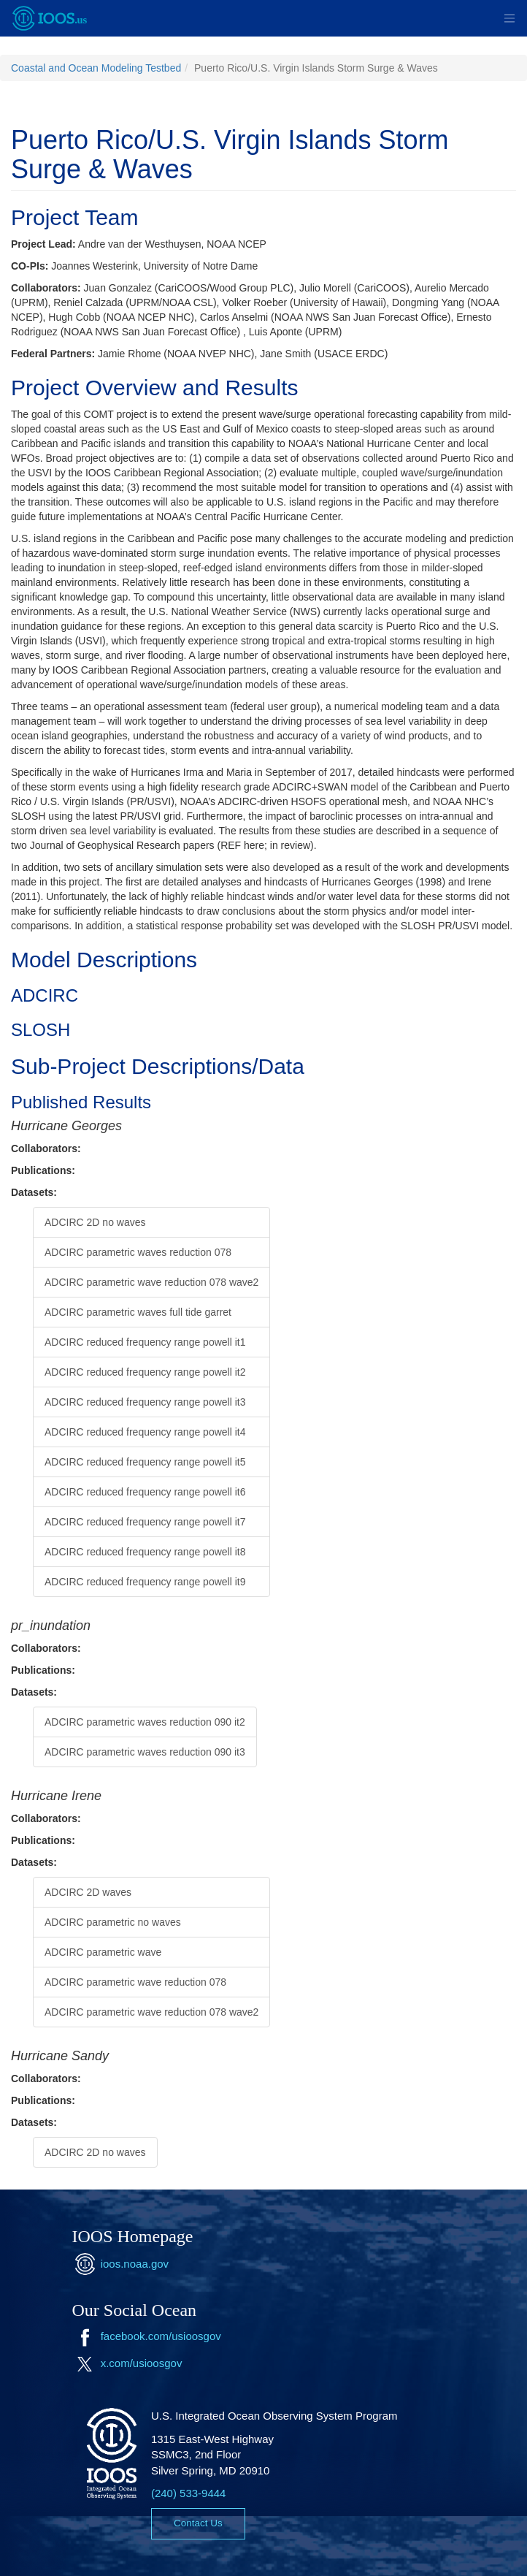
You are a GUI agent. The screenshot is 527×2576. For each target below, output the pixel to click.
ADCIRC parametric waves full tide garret (138, 1312)
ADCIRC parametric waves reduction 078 (138, 1252)
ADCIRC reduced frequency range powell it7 (145, 1522)
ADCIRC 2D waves (88, 1892)
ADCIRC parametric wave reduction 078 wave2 (151, 1282)
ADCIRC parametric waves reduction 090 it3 (145, 1752)
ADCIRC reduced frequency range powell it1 (145, 1342)
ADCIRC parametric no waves (113, 1922)
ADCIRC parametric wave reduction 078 (135, 1982)
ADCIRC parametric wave (103, 1952)
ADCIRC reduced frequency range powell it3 (145, 1402)
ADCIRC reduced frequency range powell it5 (145, 1462)
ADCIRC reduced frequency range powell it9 (145, 1582)
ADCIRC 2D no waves (95, 1222)
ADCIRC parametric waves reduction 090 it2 (145, 1722)
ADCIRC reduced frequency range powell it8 (145, 1552)
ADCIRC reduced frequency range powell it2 (145, 1372)
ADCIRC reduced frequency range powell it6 (145, 1492)
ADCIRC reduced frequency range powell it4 (145, 1432)
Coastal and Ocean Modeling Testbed (96, 68)
